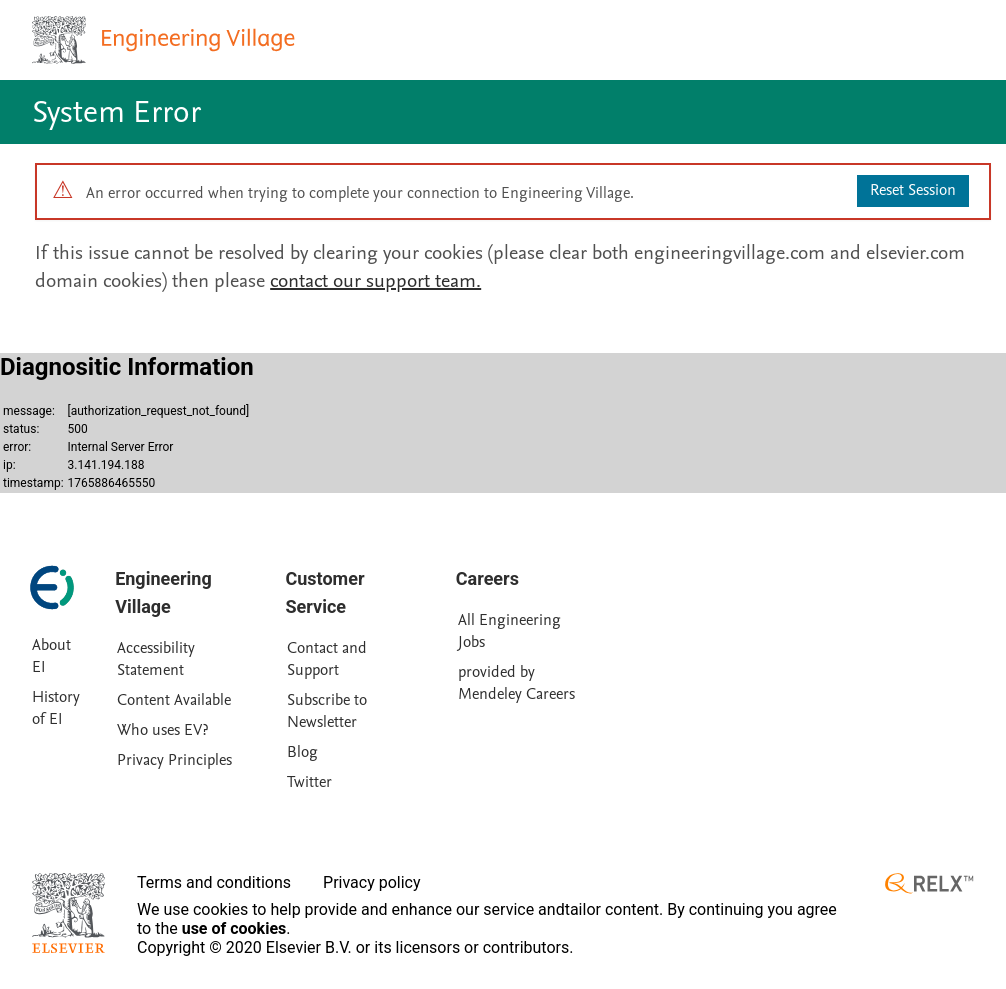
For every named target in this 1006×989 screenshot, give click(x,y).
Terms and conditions (214, 882)
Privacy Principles (174, 760)
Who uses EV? (162, 730)
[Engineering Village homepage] (166, 40)
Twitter (309, 782)
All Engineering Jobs (509, 631)
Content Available (174, 700)
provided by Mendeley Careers (516, 683)
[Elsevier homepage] (68, 913)
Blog (302, 752)
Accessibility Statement (156, 659)
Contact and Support (327, 659)
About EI (51, 656)
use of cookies (234, 928)
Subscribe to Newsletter (327, 711)
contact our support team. (375, 281)
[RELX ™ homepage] (929, 883)
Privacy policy (372, 882)
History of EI (56, 708)
